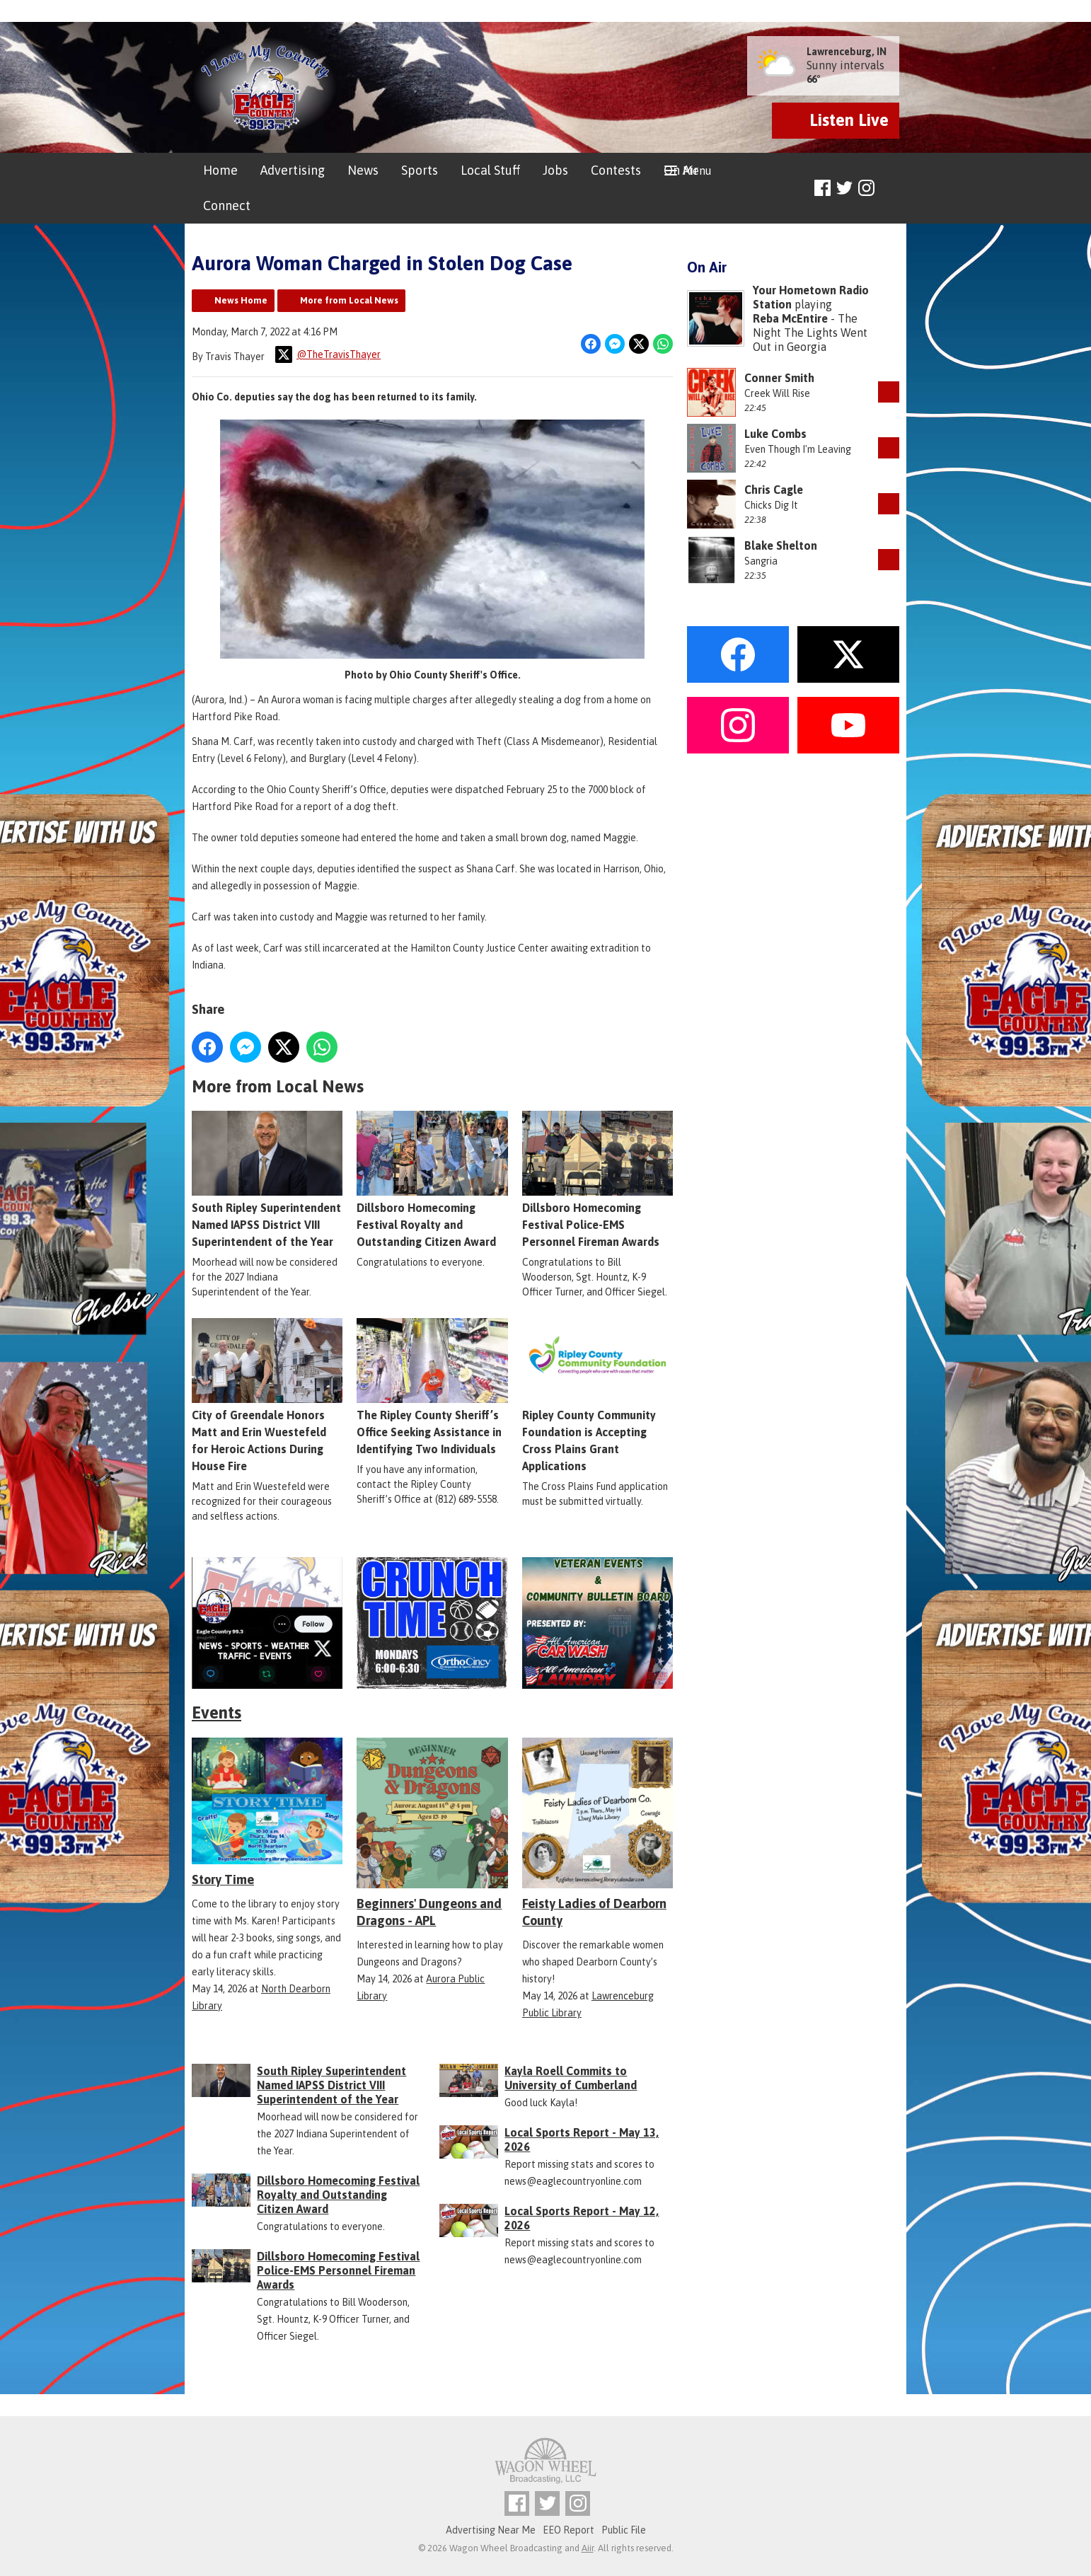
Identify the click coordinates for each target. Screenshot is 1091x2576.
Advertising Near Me (491, 2530)
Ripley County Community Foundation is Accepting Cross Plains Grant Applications (597, 1396)
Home (220, 170)
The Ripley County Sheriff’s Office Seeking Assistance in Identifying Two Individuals (432, 1387)
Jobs (555, 170)
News (363, 170)
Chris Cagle (773, 489)
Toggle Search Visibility (890, 188)
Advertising (292, 170)
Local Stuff (490, 170)
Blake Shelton (780, 545)
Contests (616, 170)
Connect (226, 205)
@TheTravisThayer (328, 354)
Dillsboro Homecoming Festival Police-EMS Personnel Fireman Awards (597, 1180)
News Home (240, 300)
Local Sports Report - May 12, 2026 (581, 2218)
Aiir (588, 2548)
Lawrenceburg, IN (847, 51)
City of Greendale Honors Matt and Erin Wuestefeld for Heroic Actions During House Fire (267, 1396)
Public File (623, 2530)
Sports (419, 170)
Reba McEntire (790, 318)
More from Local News (349, 300)
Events (216, 1712)
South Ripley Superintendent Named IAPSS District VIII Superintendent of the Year (267, 1180)
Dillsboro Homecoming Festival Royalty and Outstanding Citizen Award (432, 1180)
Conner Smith (779, 377)
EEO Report (568, 2530)
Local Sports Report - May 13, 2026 (581, 2139)
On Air (681, 170)
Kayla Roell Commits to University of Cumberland (570, 2077)
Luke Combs (775, 433)
